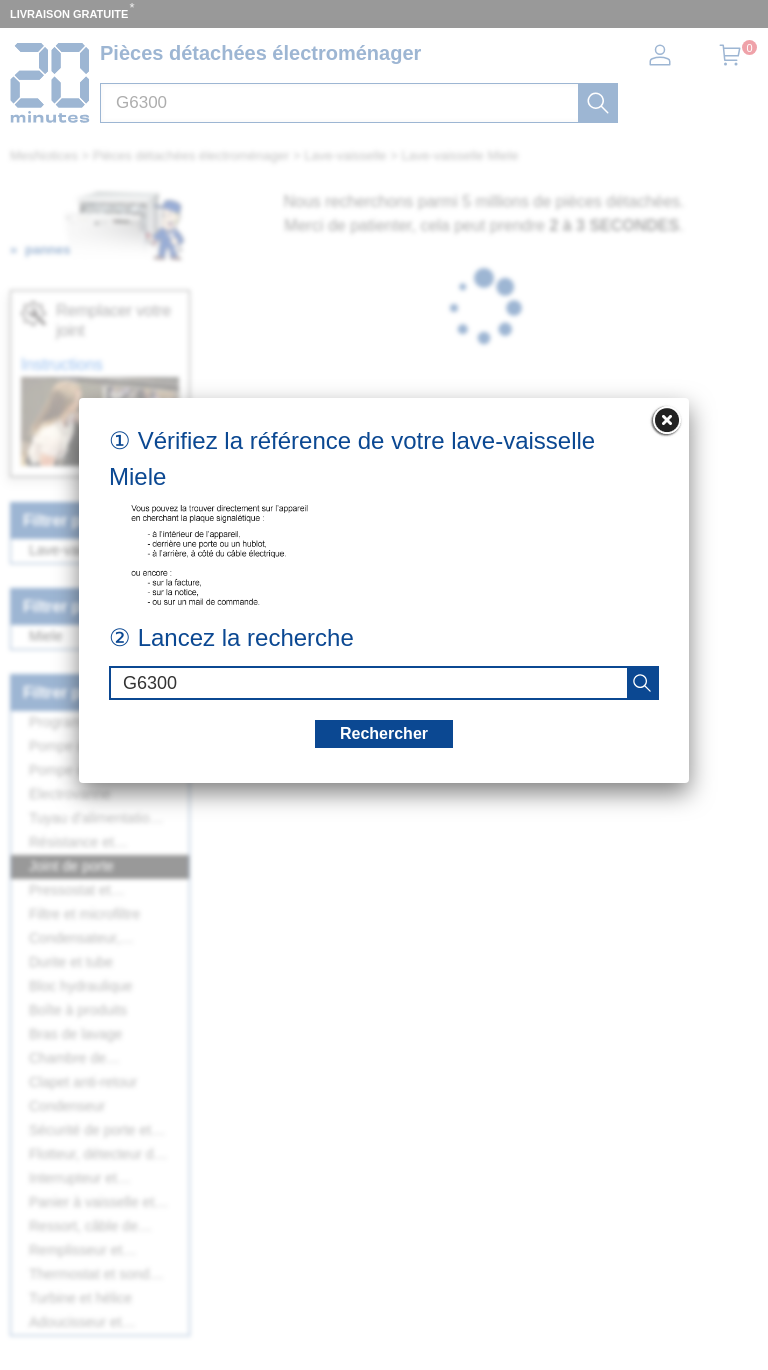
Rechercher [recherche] (384, 733)
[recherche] (642, 683)
